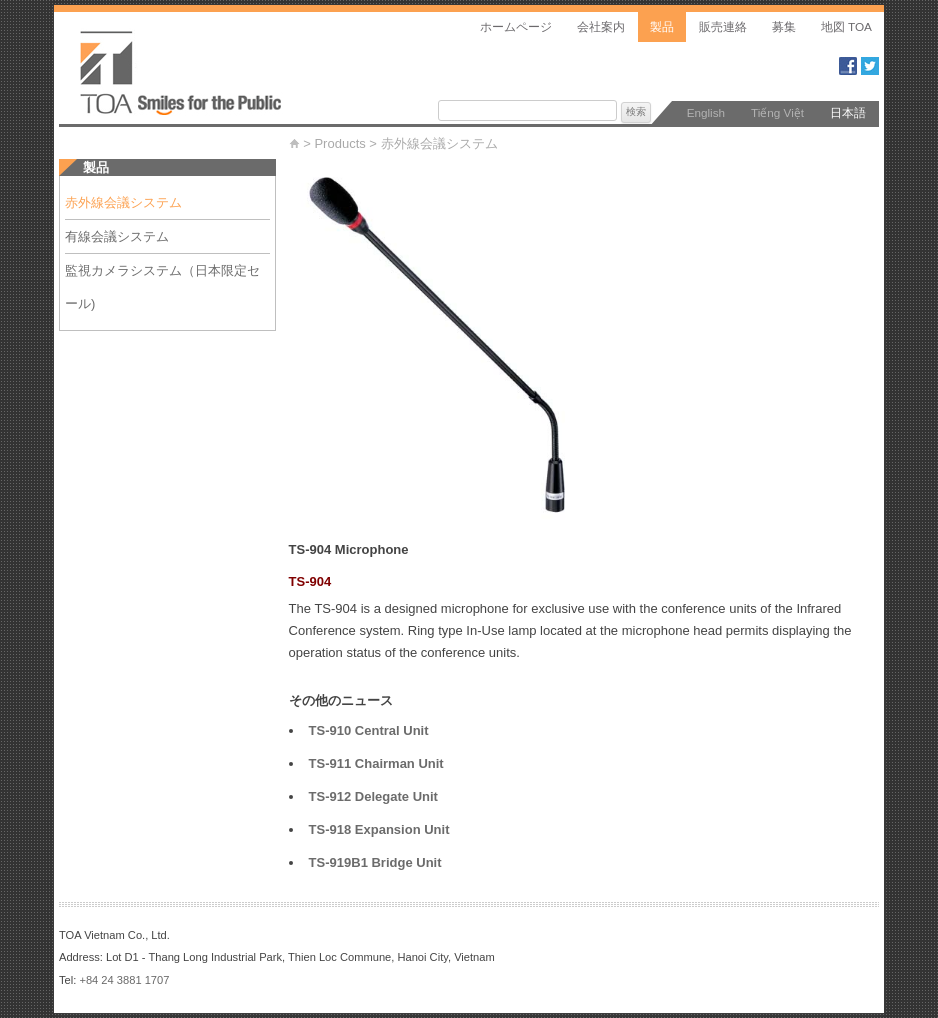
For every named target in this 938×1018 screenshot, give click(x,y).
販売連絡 (723, 27)
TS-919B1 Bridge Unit (375, 862)
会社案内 (601, 27)
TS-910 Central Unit (369, 730)
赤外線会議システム (446, 143)
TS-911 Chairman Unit (376, 763)
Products (339, 143)
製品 (662, 27)
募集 (784, 27)
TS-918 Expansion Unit (379, 829)
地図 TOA (846, 27)
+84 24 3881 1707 (124, 980)
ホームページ (516, 27)
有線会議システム (130, 236)
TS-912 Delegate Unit (373, 796)
